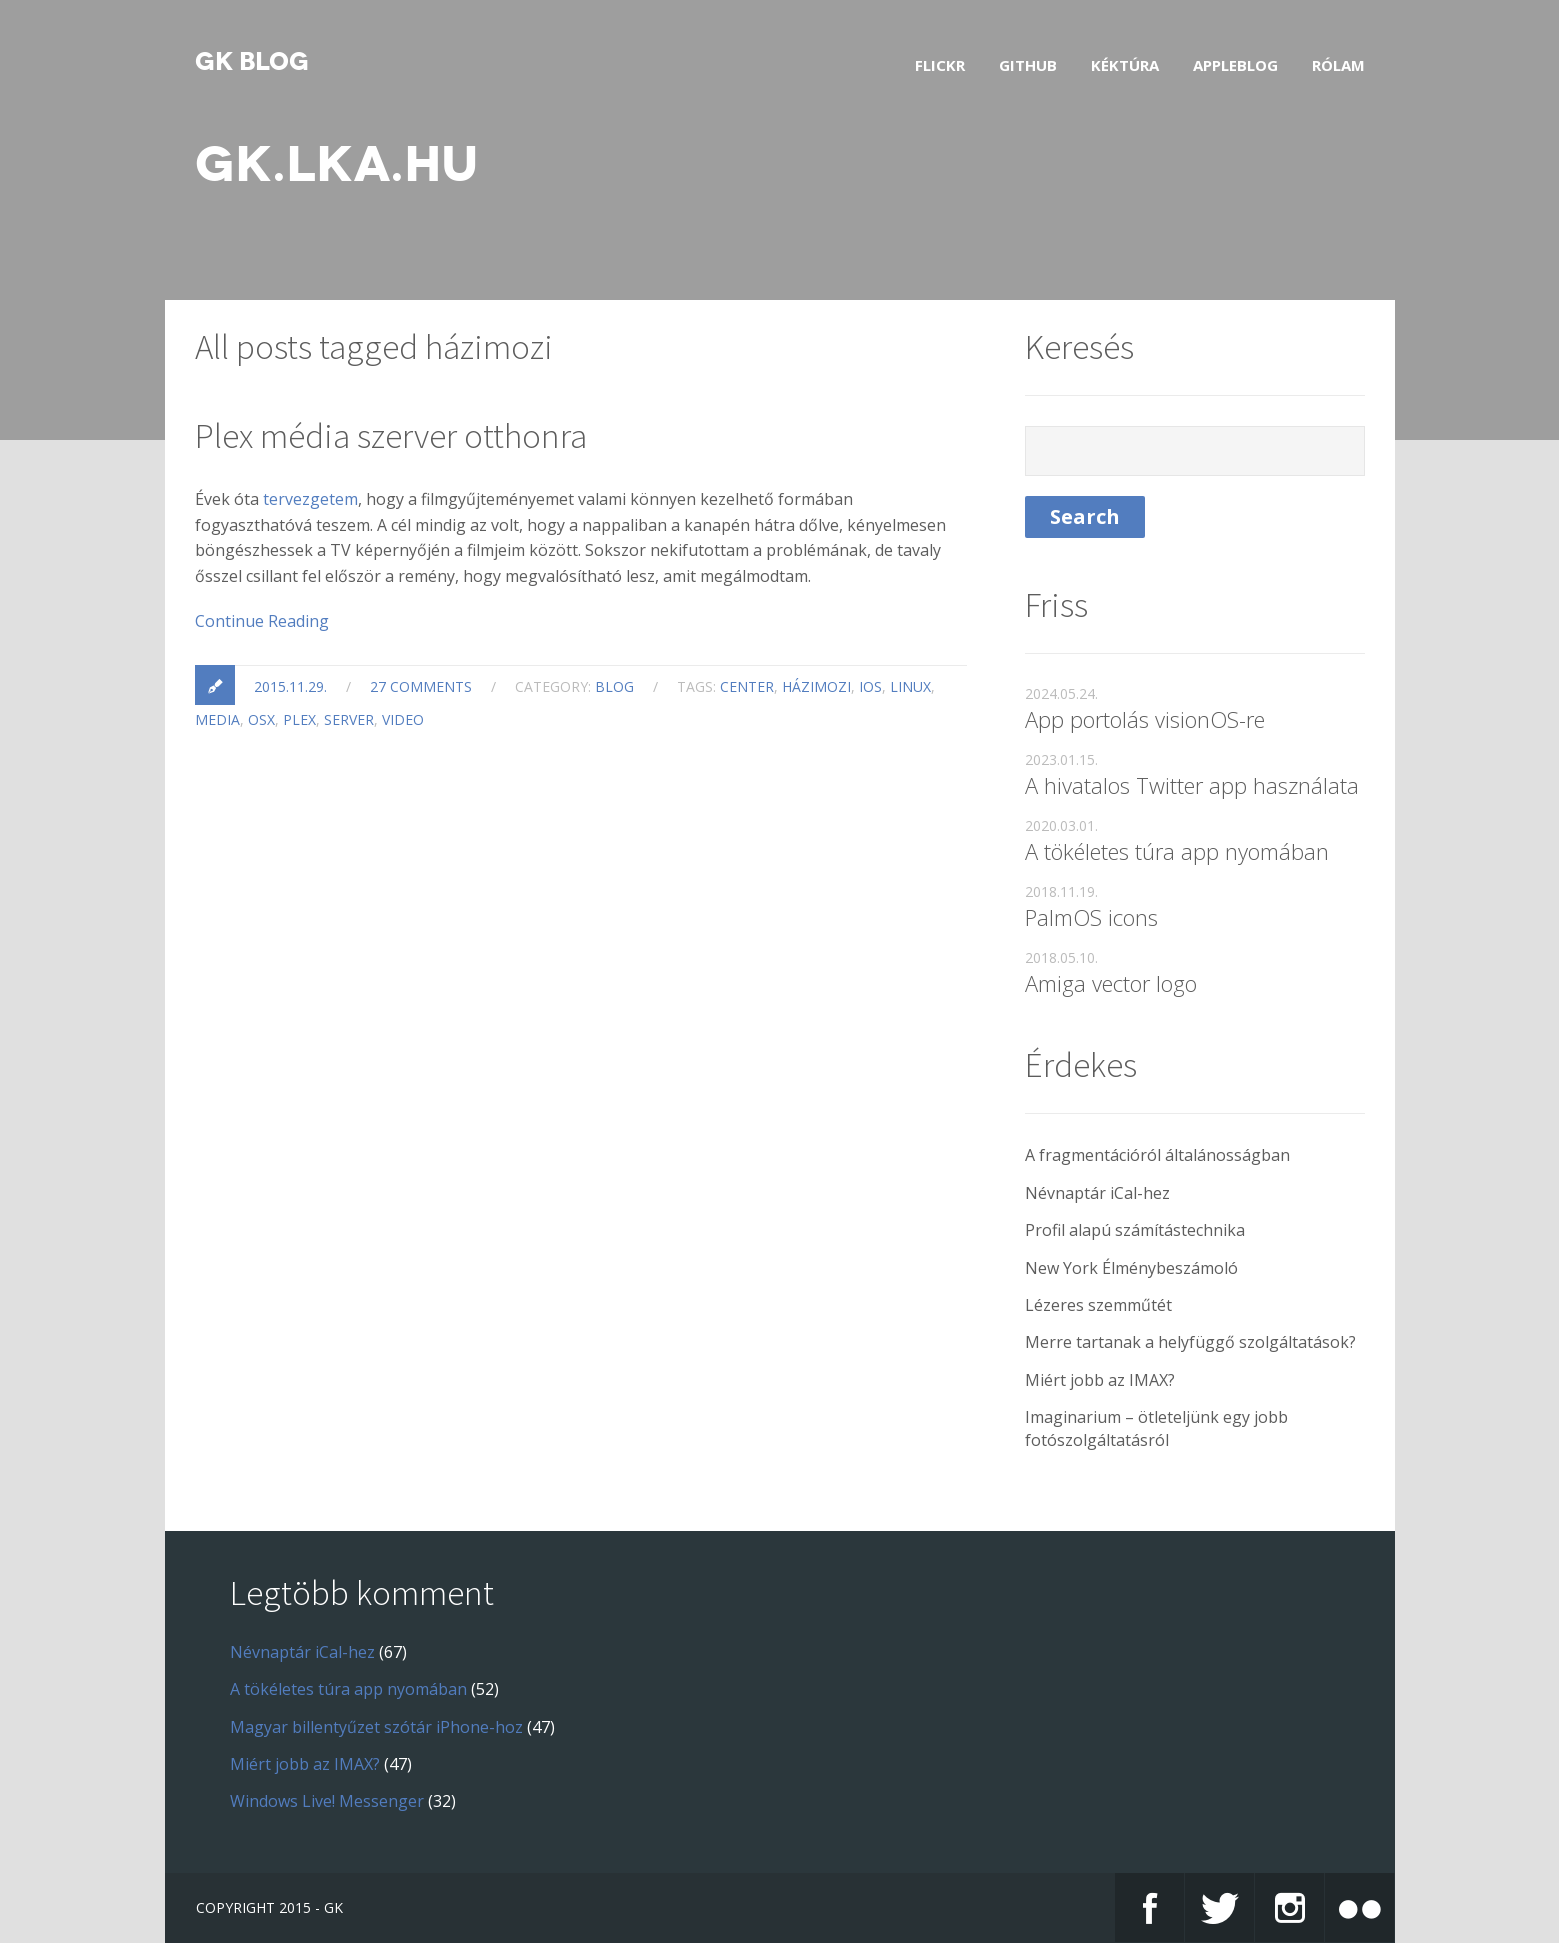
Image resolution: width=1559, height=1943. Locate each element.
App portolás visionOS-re (1145, 719)
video (403, 719)
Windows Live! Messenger (327, 1801)
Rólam (1338, 65)
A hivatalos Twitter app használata (1192, 785)
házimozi (816, 686)
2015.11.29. (290, 686)
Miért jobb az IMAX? (1100, 1380)
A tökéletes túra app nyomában (1177, 851)
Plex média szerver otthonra (391, 436)
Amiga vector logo (1111, 983)
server (349, 719)
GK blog (252, 62)
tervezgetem (310, 499)
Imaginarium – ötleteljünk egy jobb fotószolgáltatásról (1156, 1428)
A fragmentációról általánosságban (1157, 1155)
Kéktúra (1125, 65)
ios (870, 686)
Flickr (940, 65)
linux (910, 686)
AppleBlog (1235, 65)
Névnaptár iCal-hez (1097, 1193)
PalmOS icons (1091, 917)
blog (614, 686)
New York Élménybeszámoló (1131, 1268)
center (747, 686)
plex (299, 719)
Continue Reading (262, 621)
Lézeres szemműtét (1098, 1305)
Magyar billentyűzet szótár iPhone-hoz (376, 1727)
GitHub (1028, 65)
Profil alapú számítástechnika (1135, 1230)
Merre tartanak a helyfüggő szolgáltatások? (1190, 1342)
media (217, 719)
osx (261, 719)
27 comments (421, 686)
